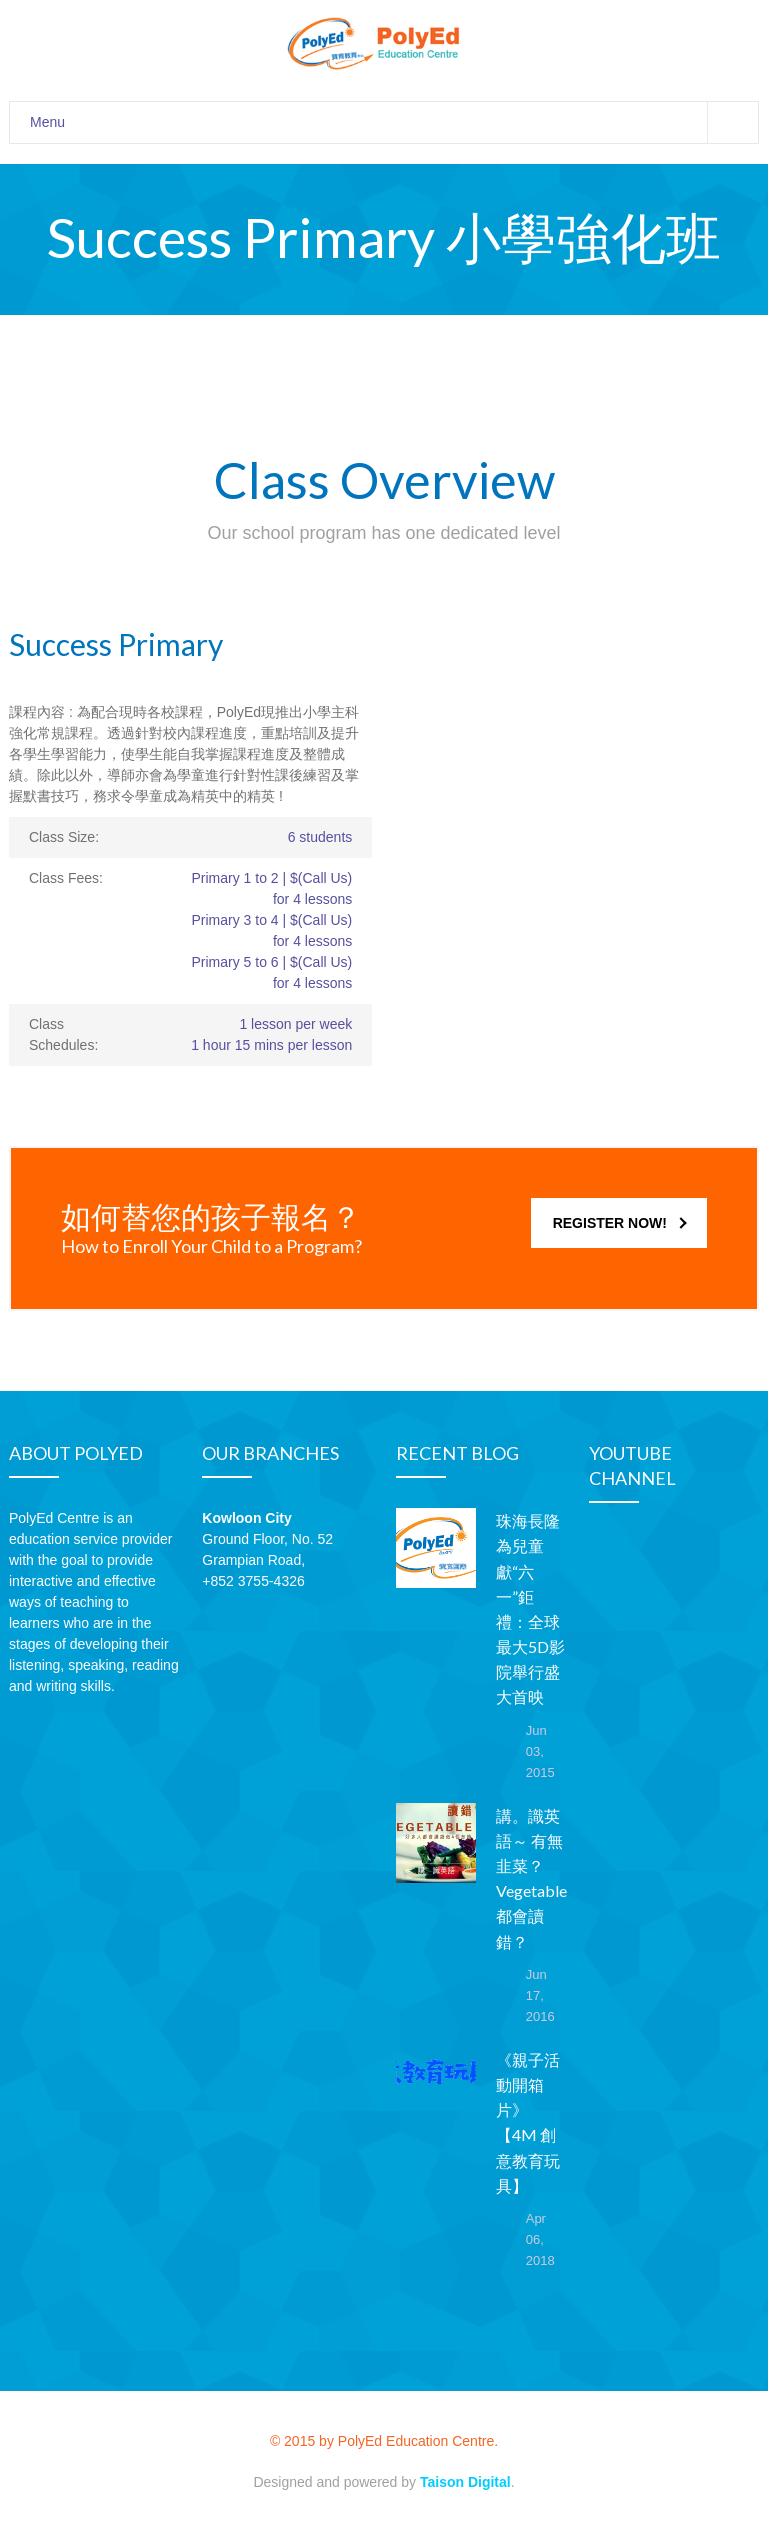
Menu (394, 122)
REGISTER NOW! (620, 1223)
